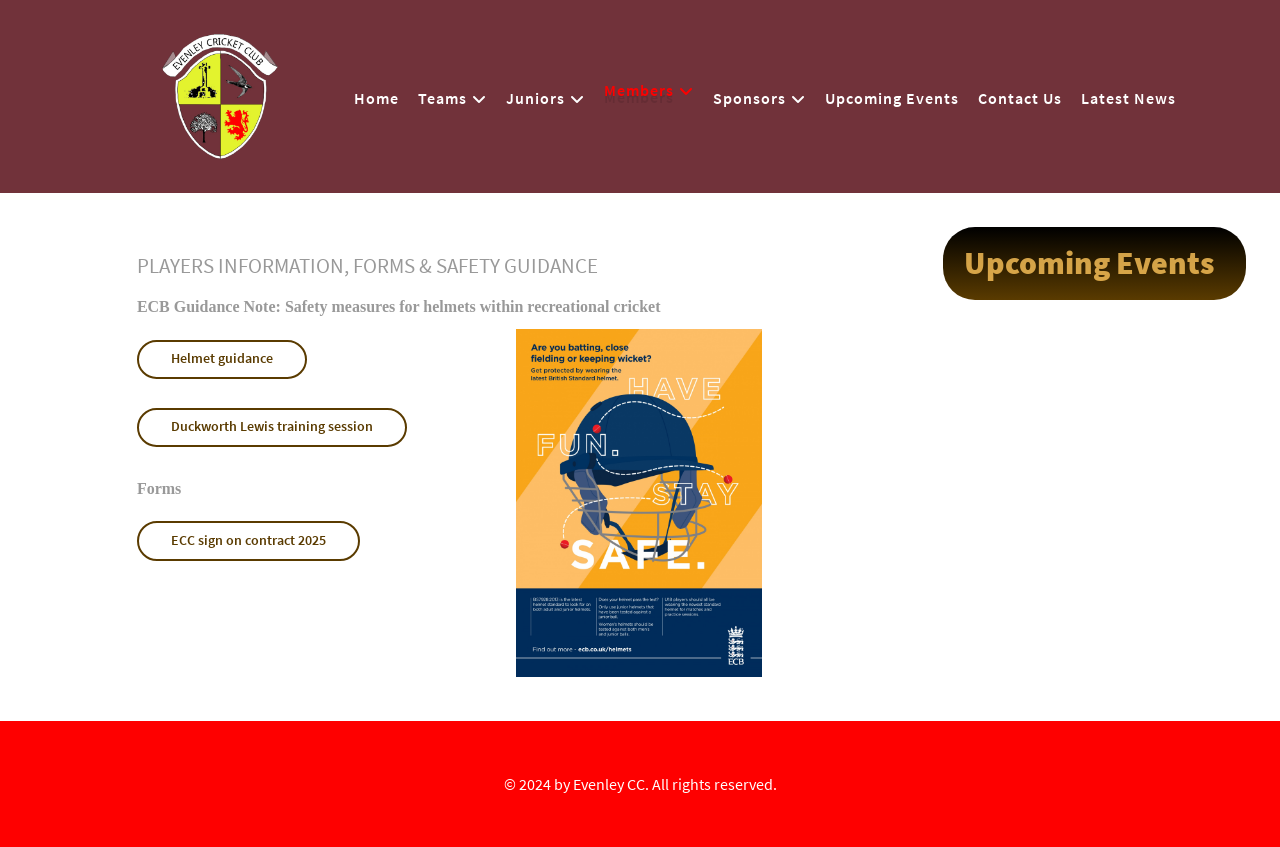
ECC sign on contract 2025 (248, 540)
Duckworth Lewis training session (272, 426)
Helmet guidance (222, 358)
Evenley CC (609, 784)
